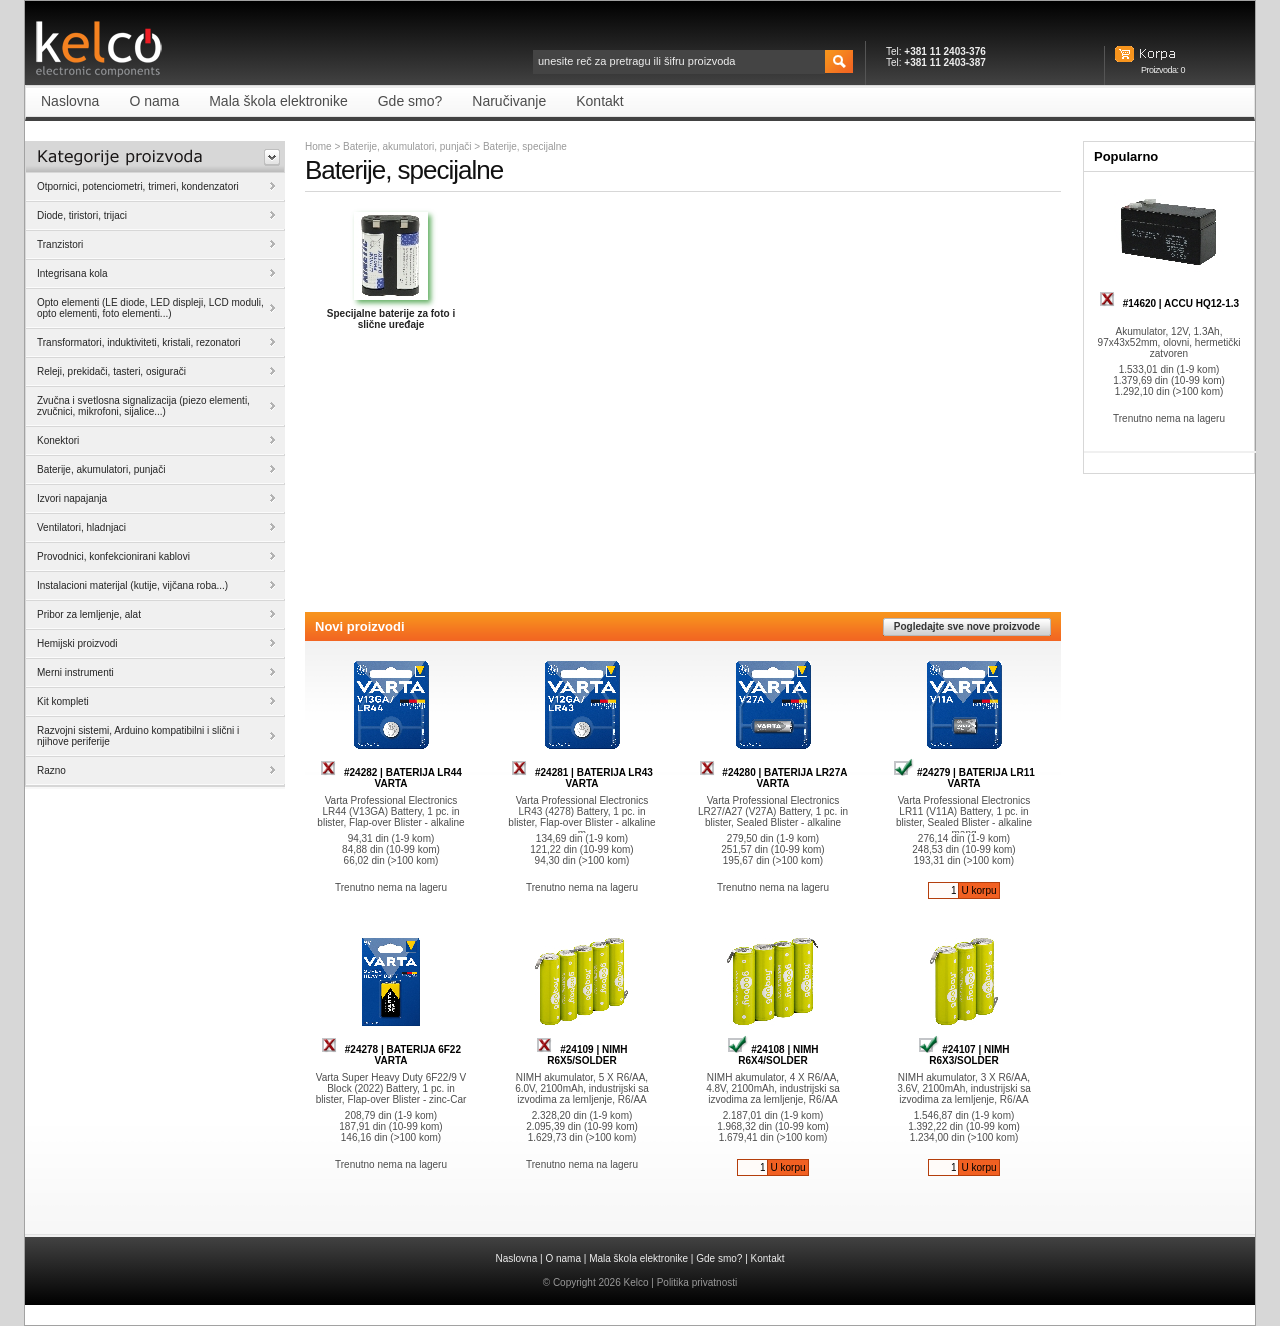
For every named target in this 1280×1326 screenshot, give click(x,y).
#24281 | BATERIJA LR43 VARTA (582, 778)
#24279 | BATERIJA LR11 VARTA (964, 778)
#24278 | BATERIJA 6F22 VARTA (391, 1055)
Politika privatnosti (697, 1282)
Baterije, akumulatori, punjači (407, 146)
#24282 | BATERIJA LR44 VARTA (391, 778)
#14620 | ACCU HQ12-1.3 (1169, 303)
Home (318, 146)
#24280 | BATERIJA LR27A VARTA (773, 778)
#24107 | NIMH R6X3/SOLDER (963, 1055)
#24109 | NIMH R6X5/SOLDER (581, 1055)
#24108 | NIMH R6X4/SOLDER (772, 1055)
